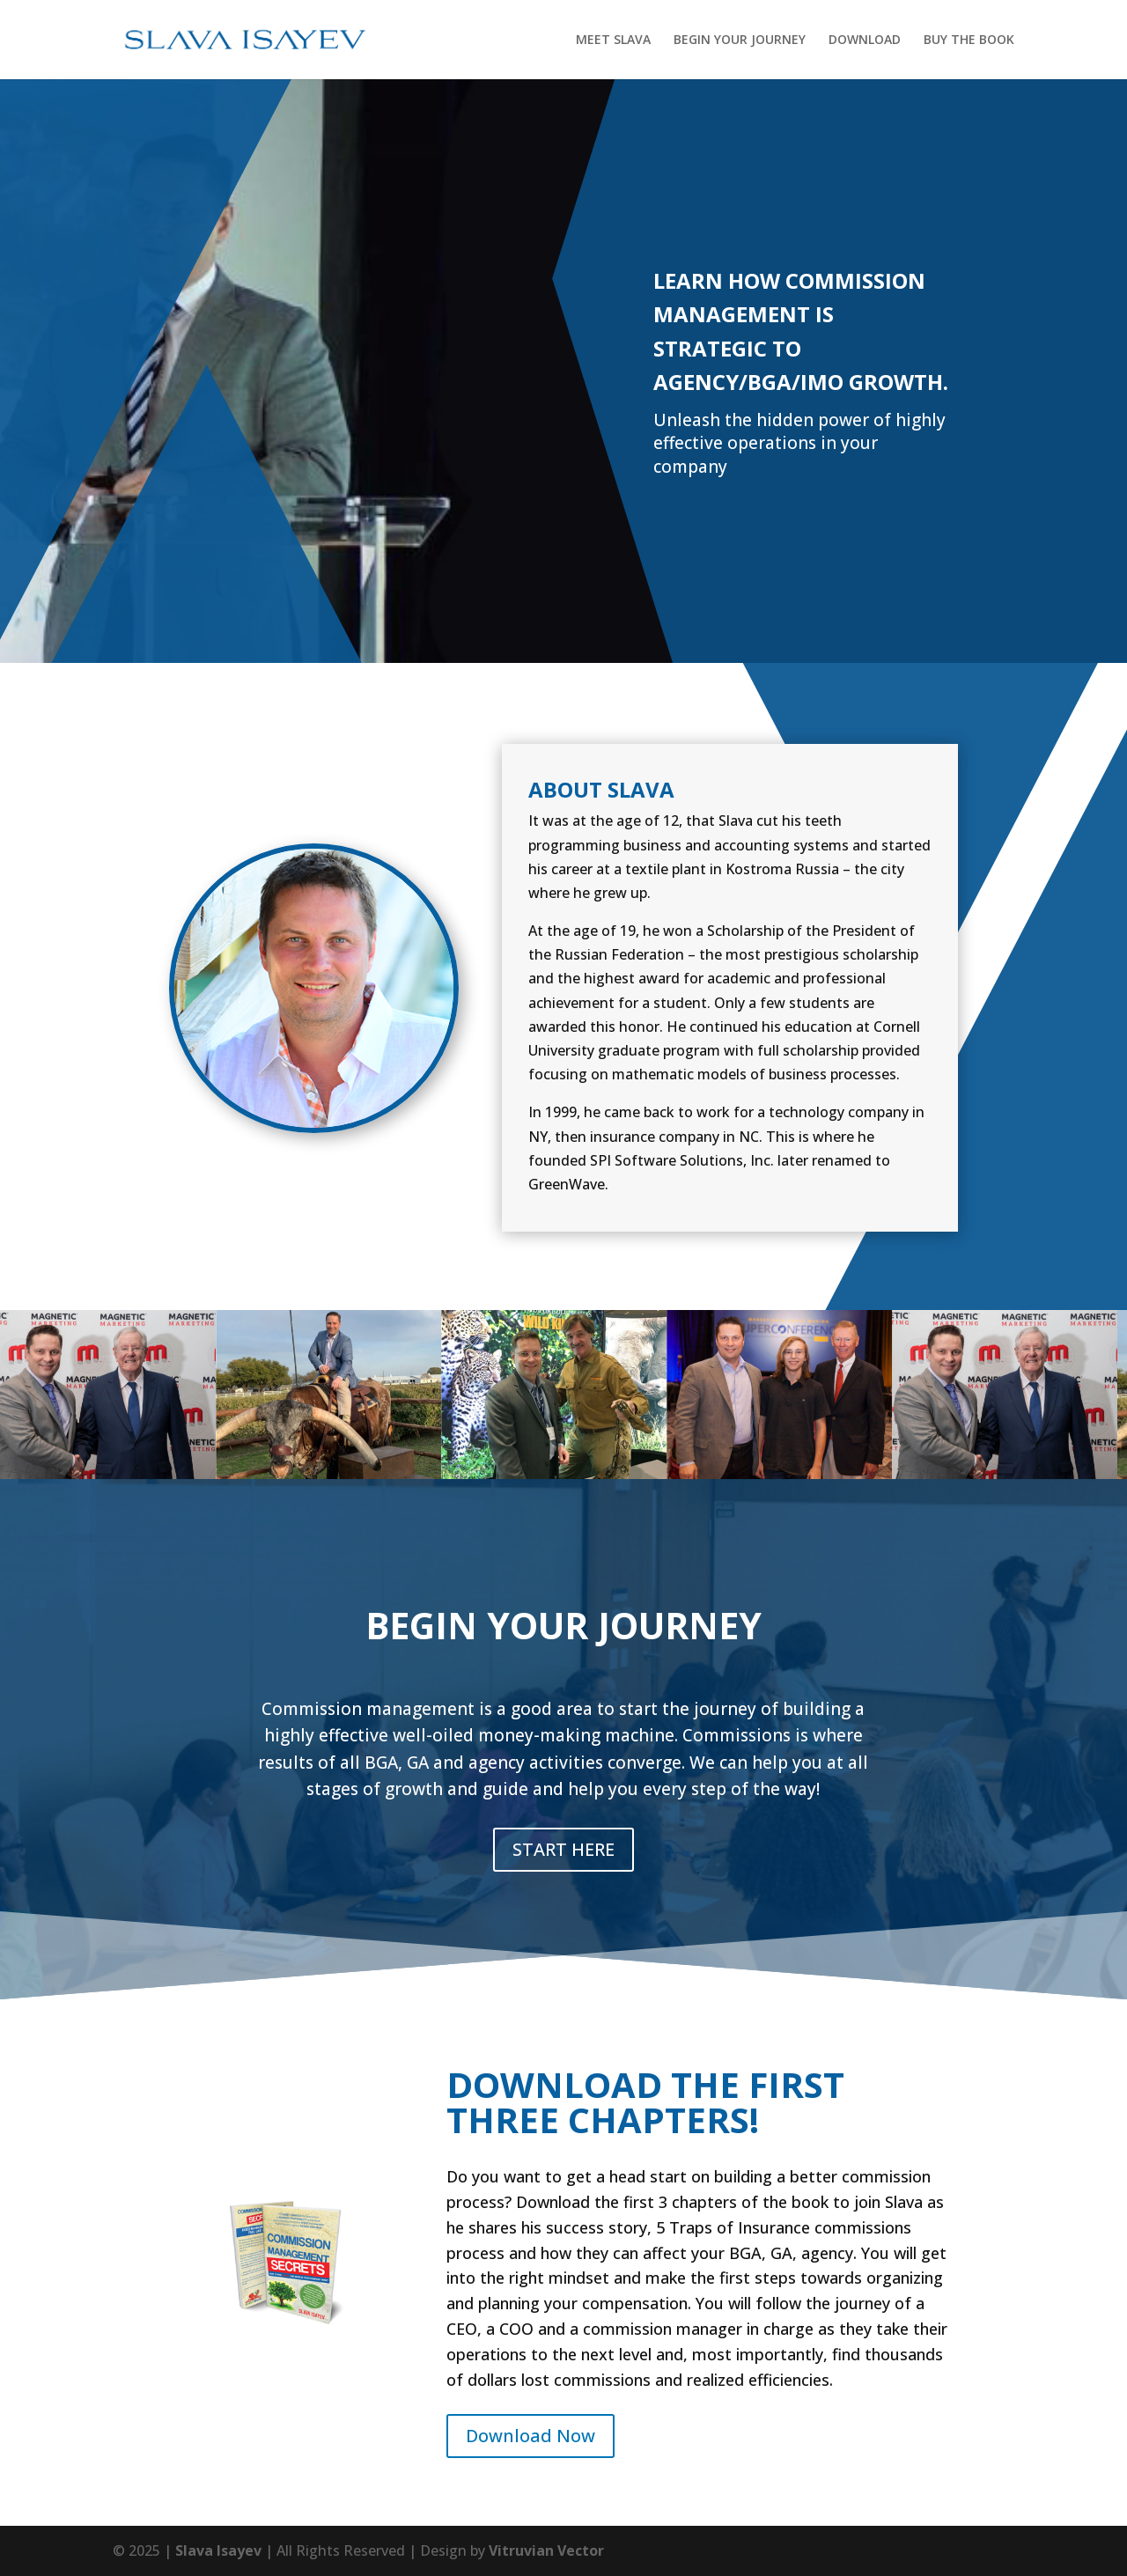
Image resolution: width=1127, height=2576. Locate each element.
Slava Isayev (218, 2550)
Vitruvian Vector (546, 2550)
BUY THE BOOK (969, 40)
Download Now (530, 2435)
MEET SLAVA (613, 40)
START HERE (563, 1849)
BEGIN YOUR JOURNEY (740, 40)
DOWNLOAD (865, 40)
